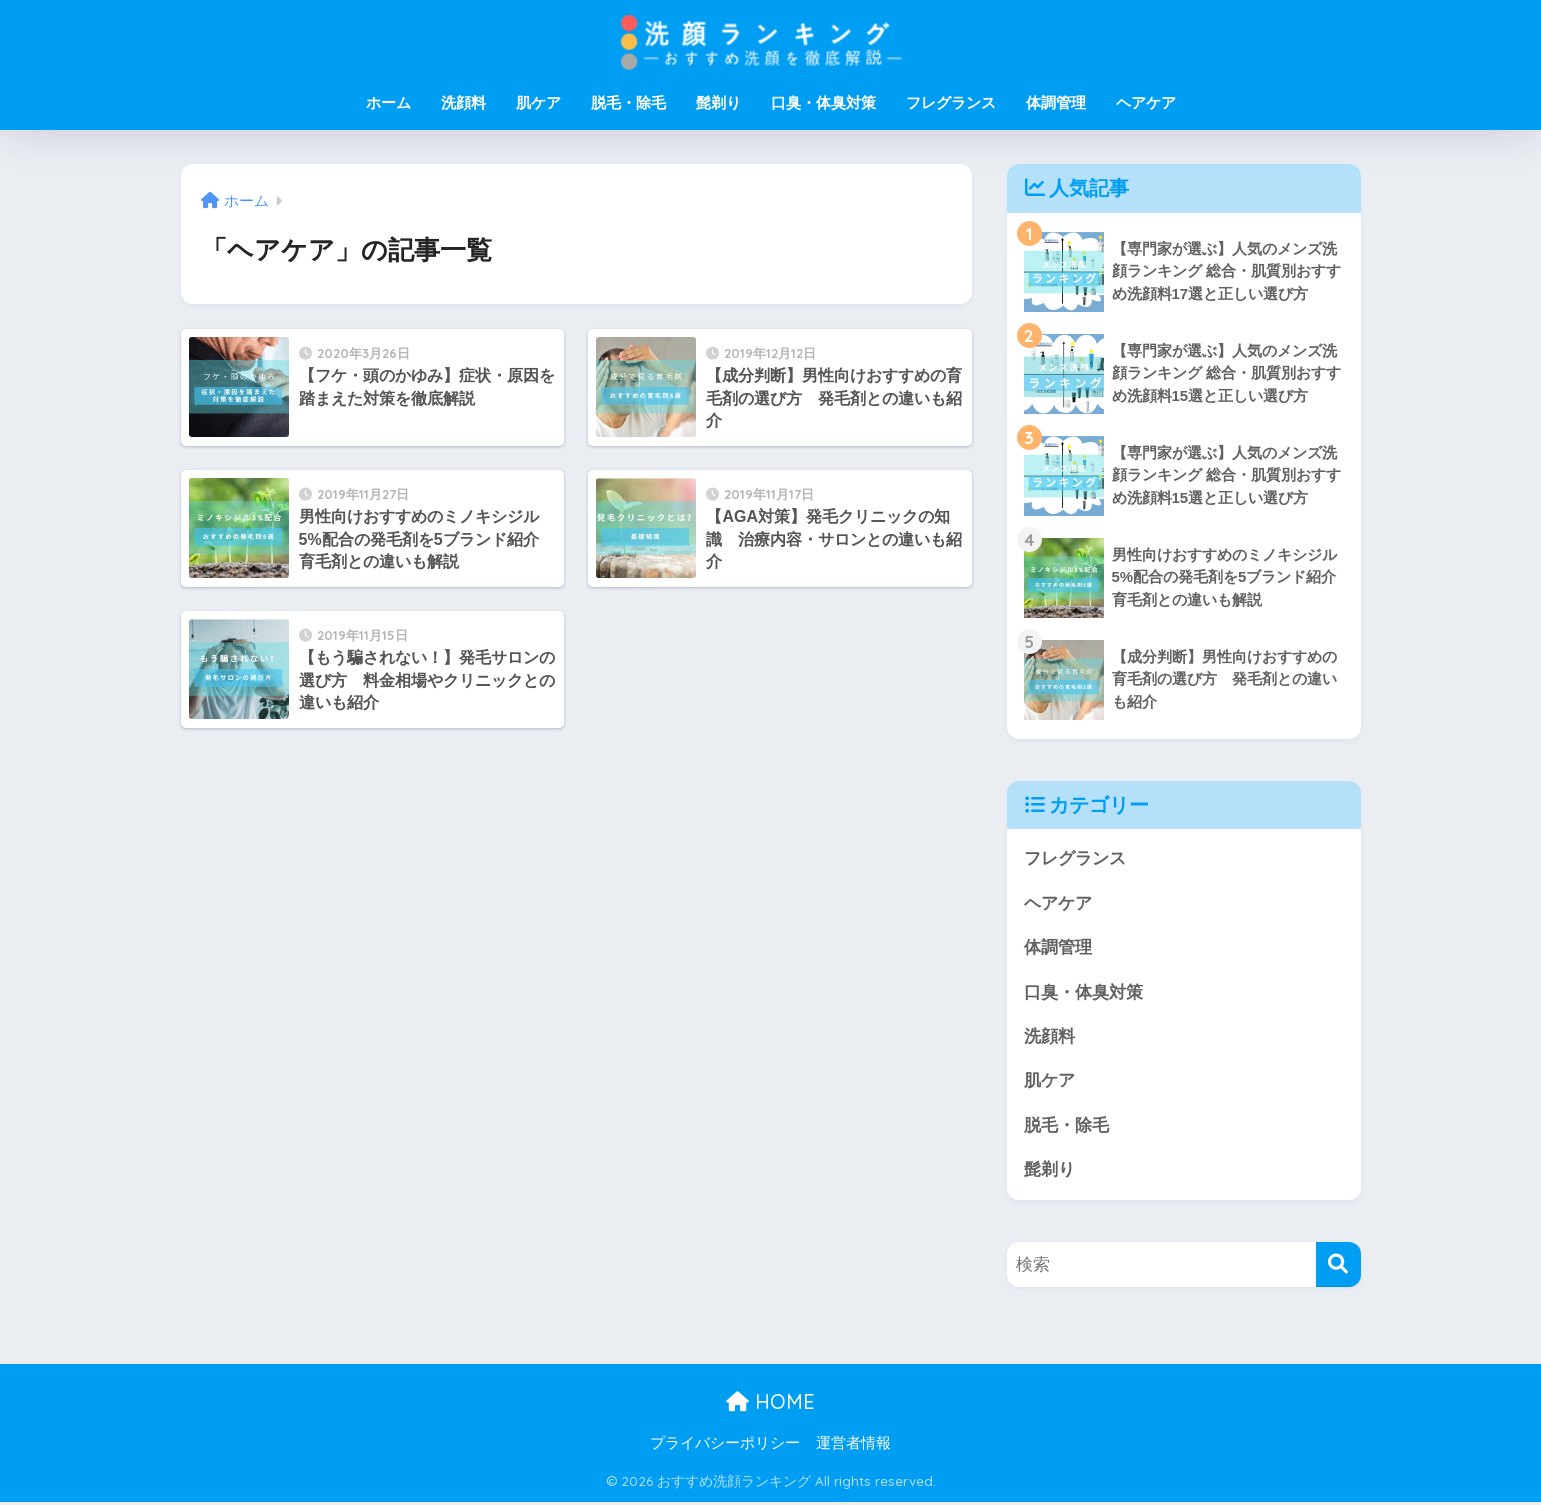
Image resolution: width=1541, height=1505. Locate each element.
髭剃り (718, 102)
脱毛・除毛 (628, 102)
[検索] (1338, 1267)
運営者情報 (853, 1446)
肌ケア (538, 102)
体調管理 (1056, 102)
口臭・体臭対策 (823, 102)
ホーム (388, 102)
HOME (770, 1403)
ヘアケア (1146, 102)
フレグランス (951, 102)
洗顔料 (463, 102)
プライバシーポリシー (725, 1446)
